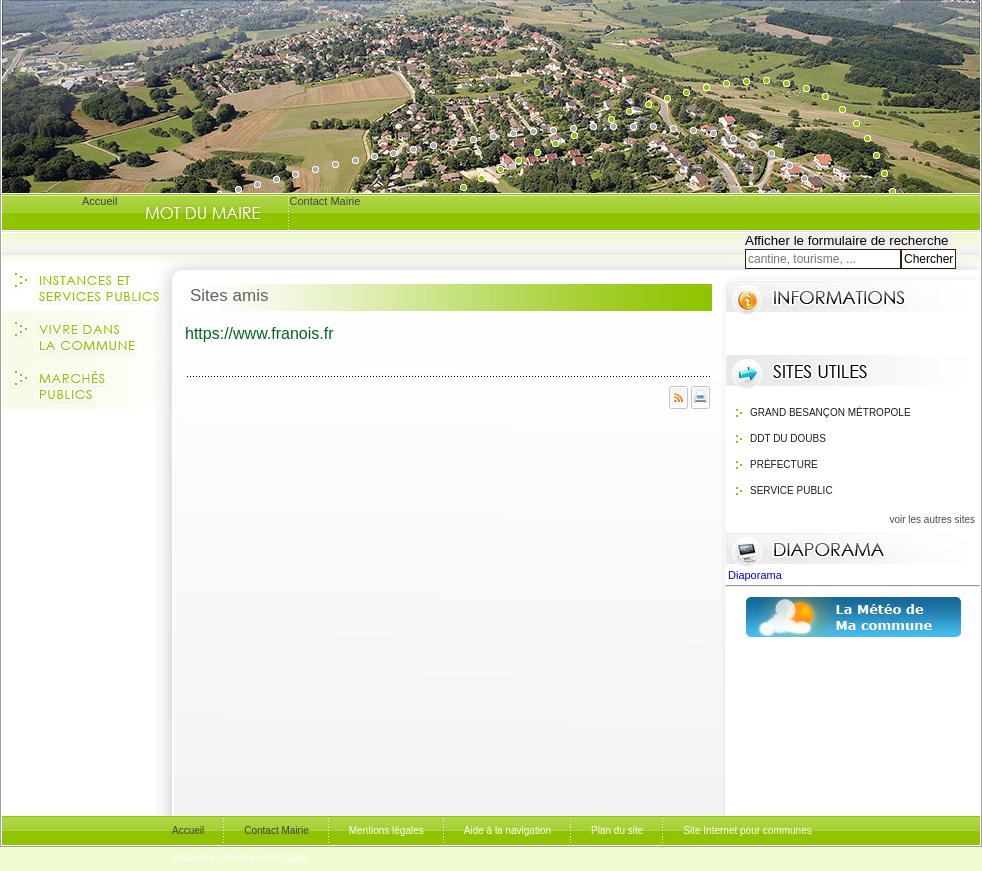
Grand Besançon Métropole (830, 412)
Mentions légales (386, 830)
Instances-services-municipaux (240, 857)
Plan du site (617, 830)
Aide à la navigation (507, 830)
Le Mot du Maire (202, 213)
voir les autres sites (932, 519)
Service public (791, 490)
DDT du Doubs (788, 438)
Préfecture (784, 464)
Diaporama (756, 575)
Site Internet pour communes (747, 830)
